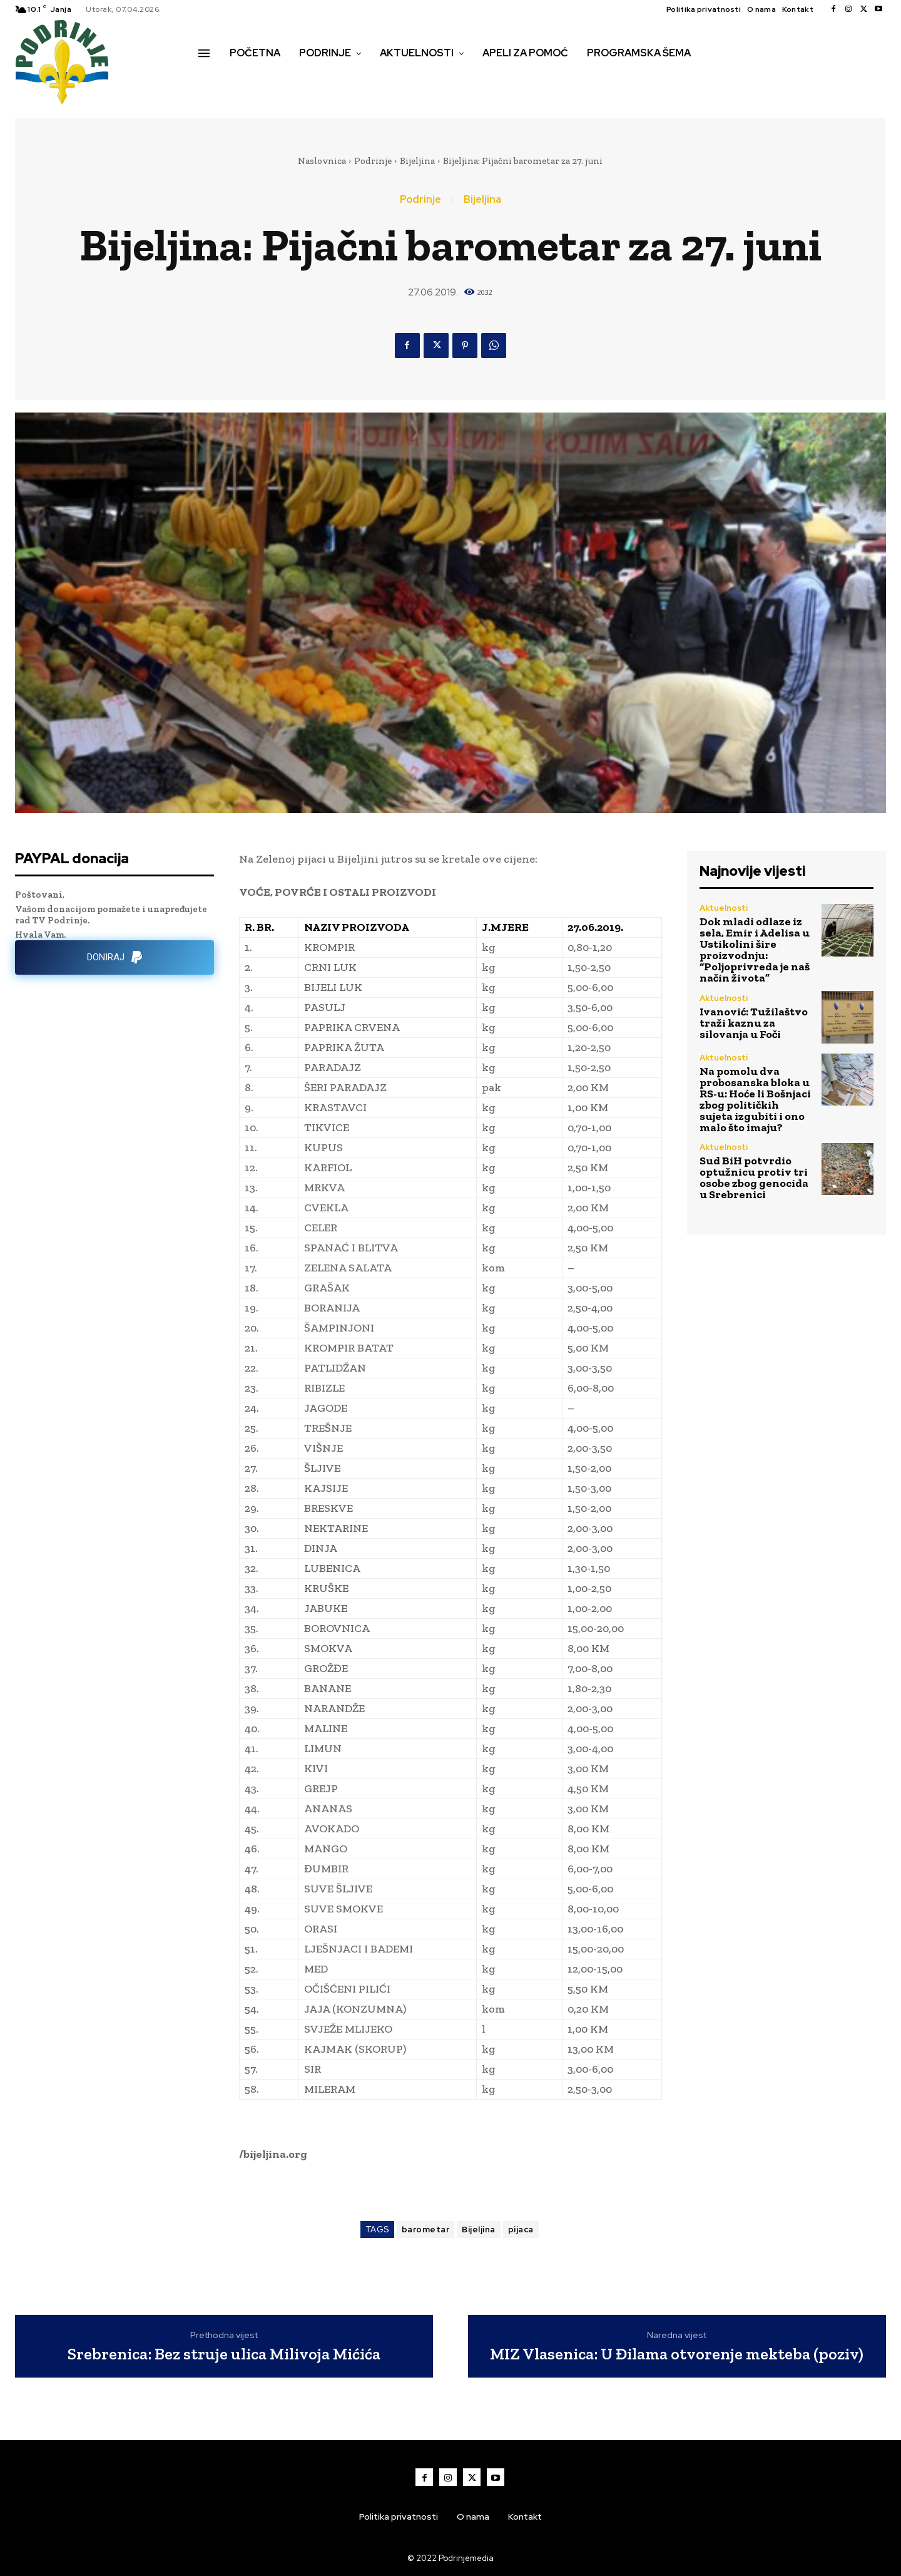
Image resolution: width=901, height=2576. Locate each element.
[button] (212, 79)
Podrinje (373, 161)
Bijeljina (417, 161)
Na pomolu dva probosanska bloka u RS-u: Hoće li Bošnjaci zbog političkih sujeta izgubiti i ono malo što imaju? (755, 1099)
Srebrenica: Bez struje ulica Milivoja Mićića (224, 2354)
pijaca (521, 2229)
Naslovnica (322, 161)
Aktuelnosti (724, 908)
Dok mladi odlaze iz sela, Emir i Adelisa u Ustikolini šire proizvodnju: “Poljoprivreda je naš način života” (755, 950)
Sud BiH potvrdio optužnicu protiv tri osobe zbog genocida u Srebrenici (754, 1177)
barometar (426, 2229)
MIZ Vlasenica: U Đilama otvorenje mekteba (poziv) (676, 2354)
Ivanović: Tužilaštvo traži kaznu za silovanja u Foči (754, 1023)
